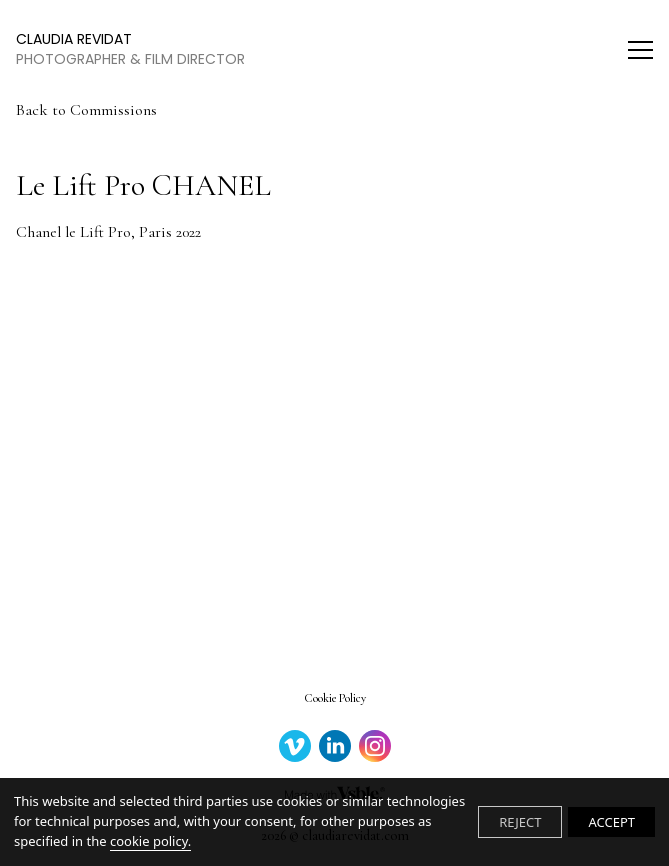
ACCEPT (611, 822)
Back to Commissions (86, 110)
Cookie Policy (335, 698)
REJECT (520, 822)
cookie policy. (150, 841)
